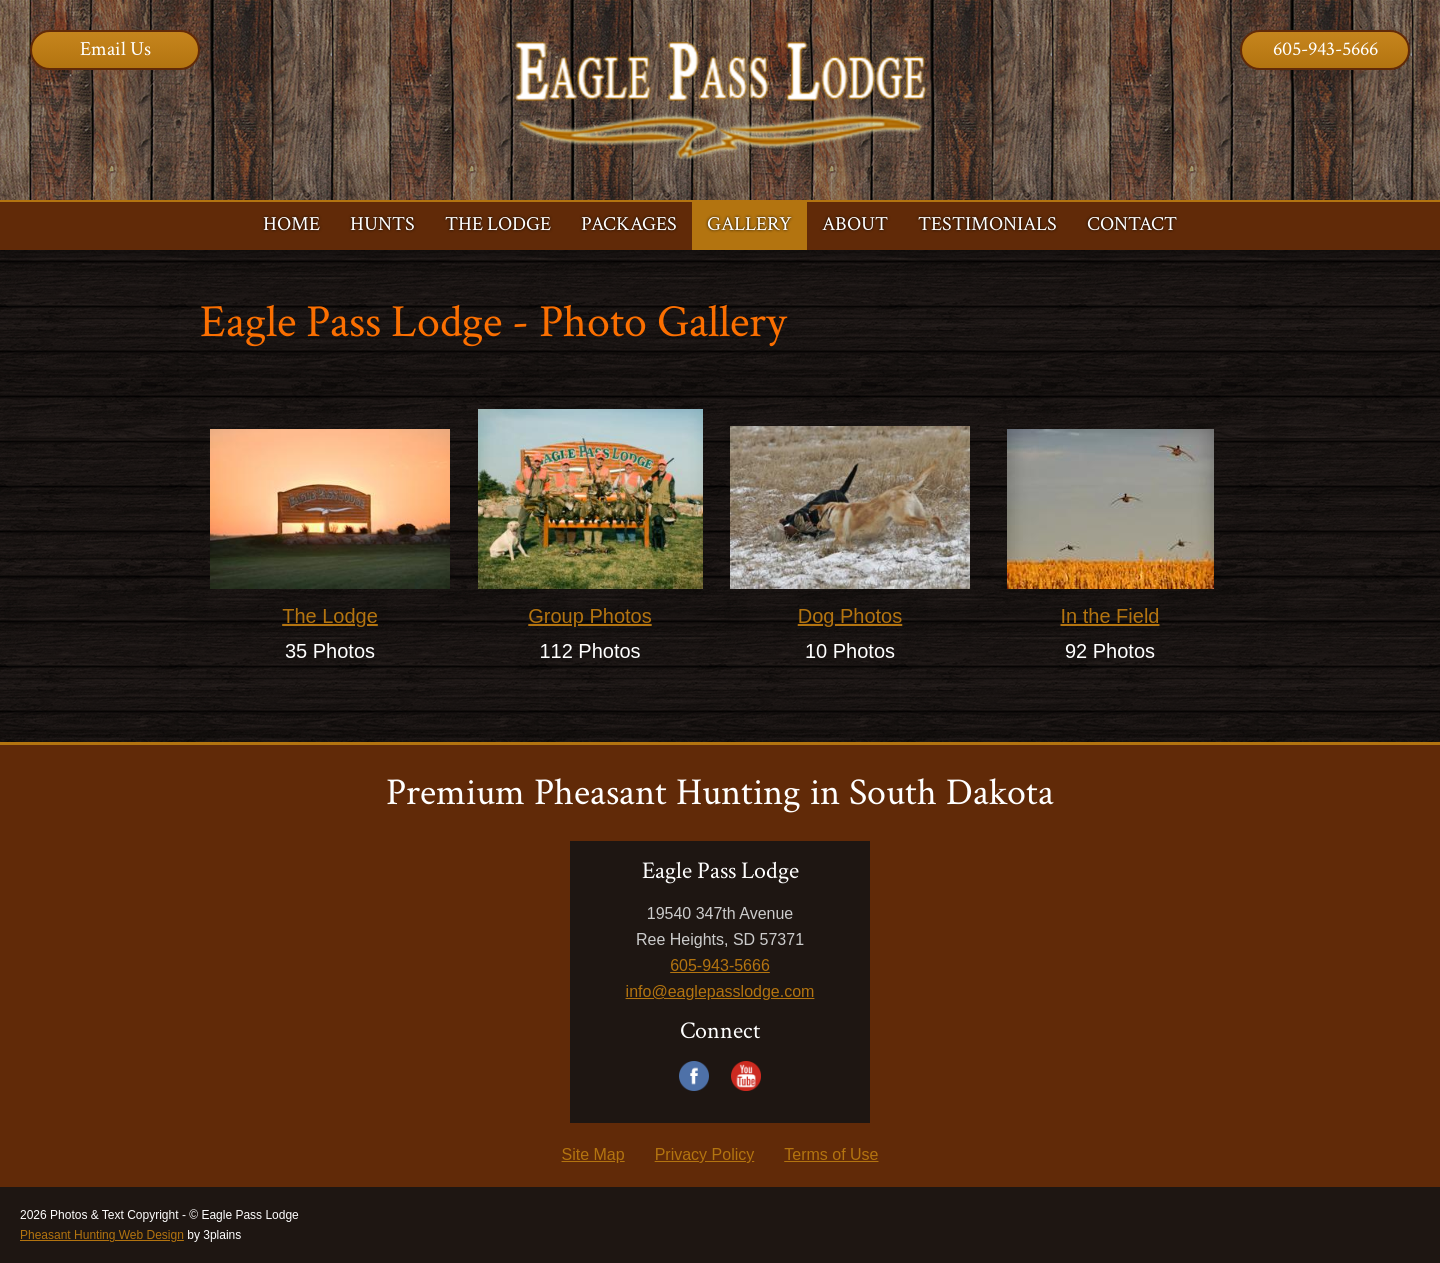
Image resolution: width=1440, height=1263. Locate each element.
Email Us (115, 49)
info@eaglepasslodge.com (720, 991)
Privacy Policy (705, 1154)
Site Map (593, 1154)
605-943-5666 (1325, 49)
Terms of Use (831, 1154)
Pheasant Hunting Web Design (102, 1235)
